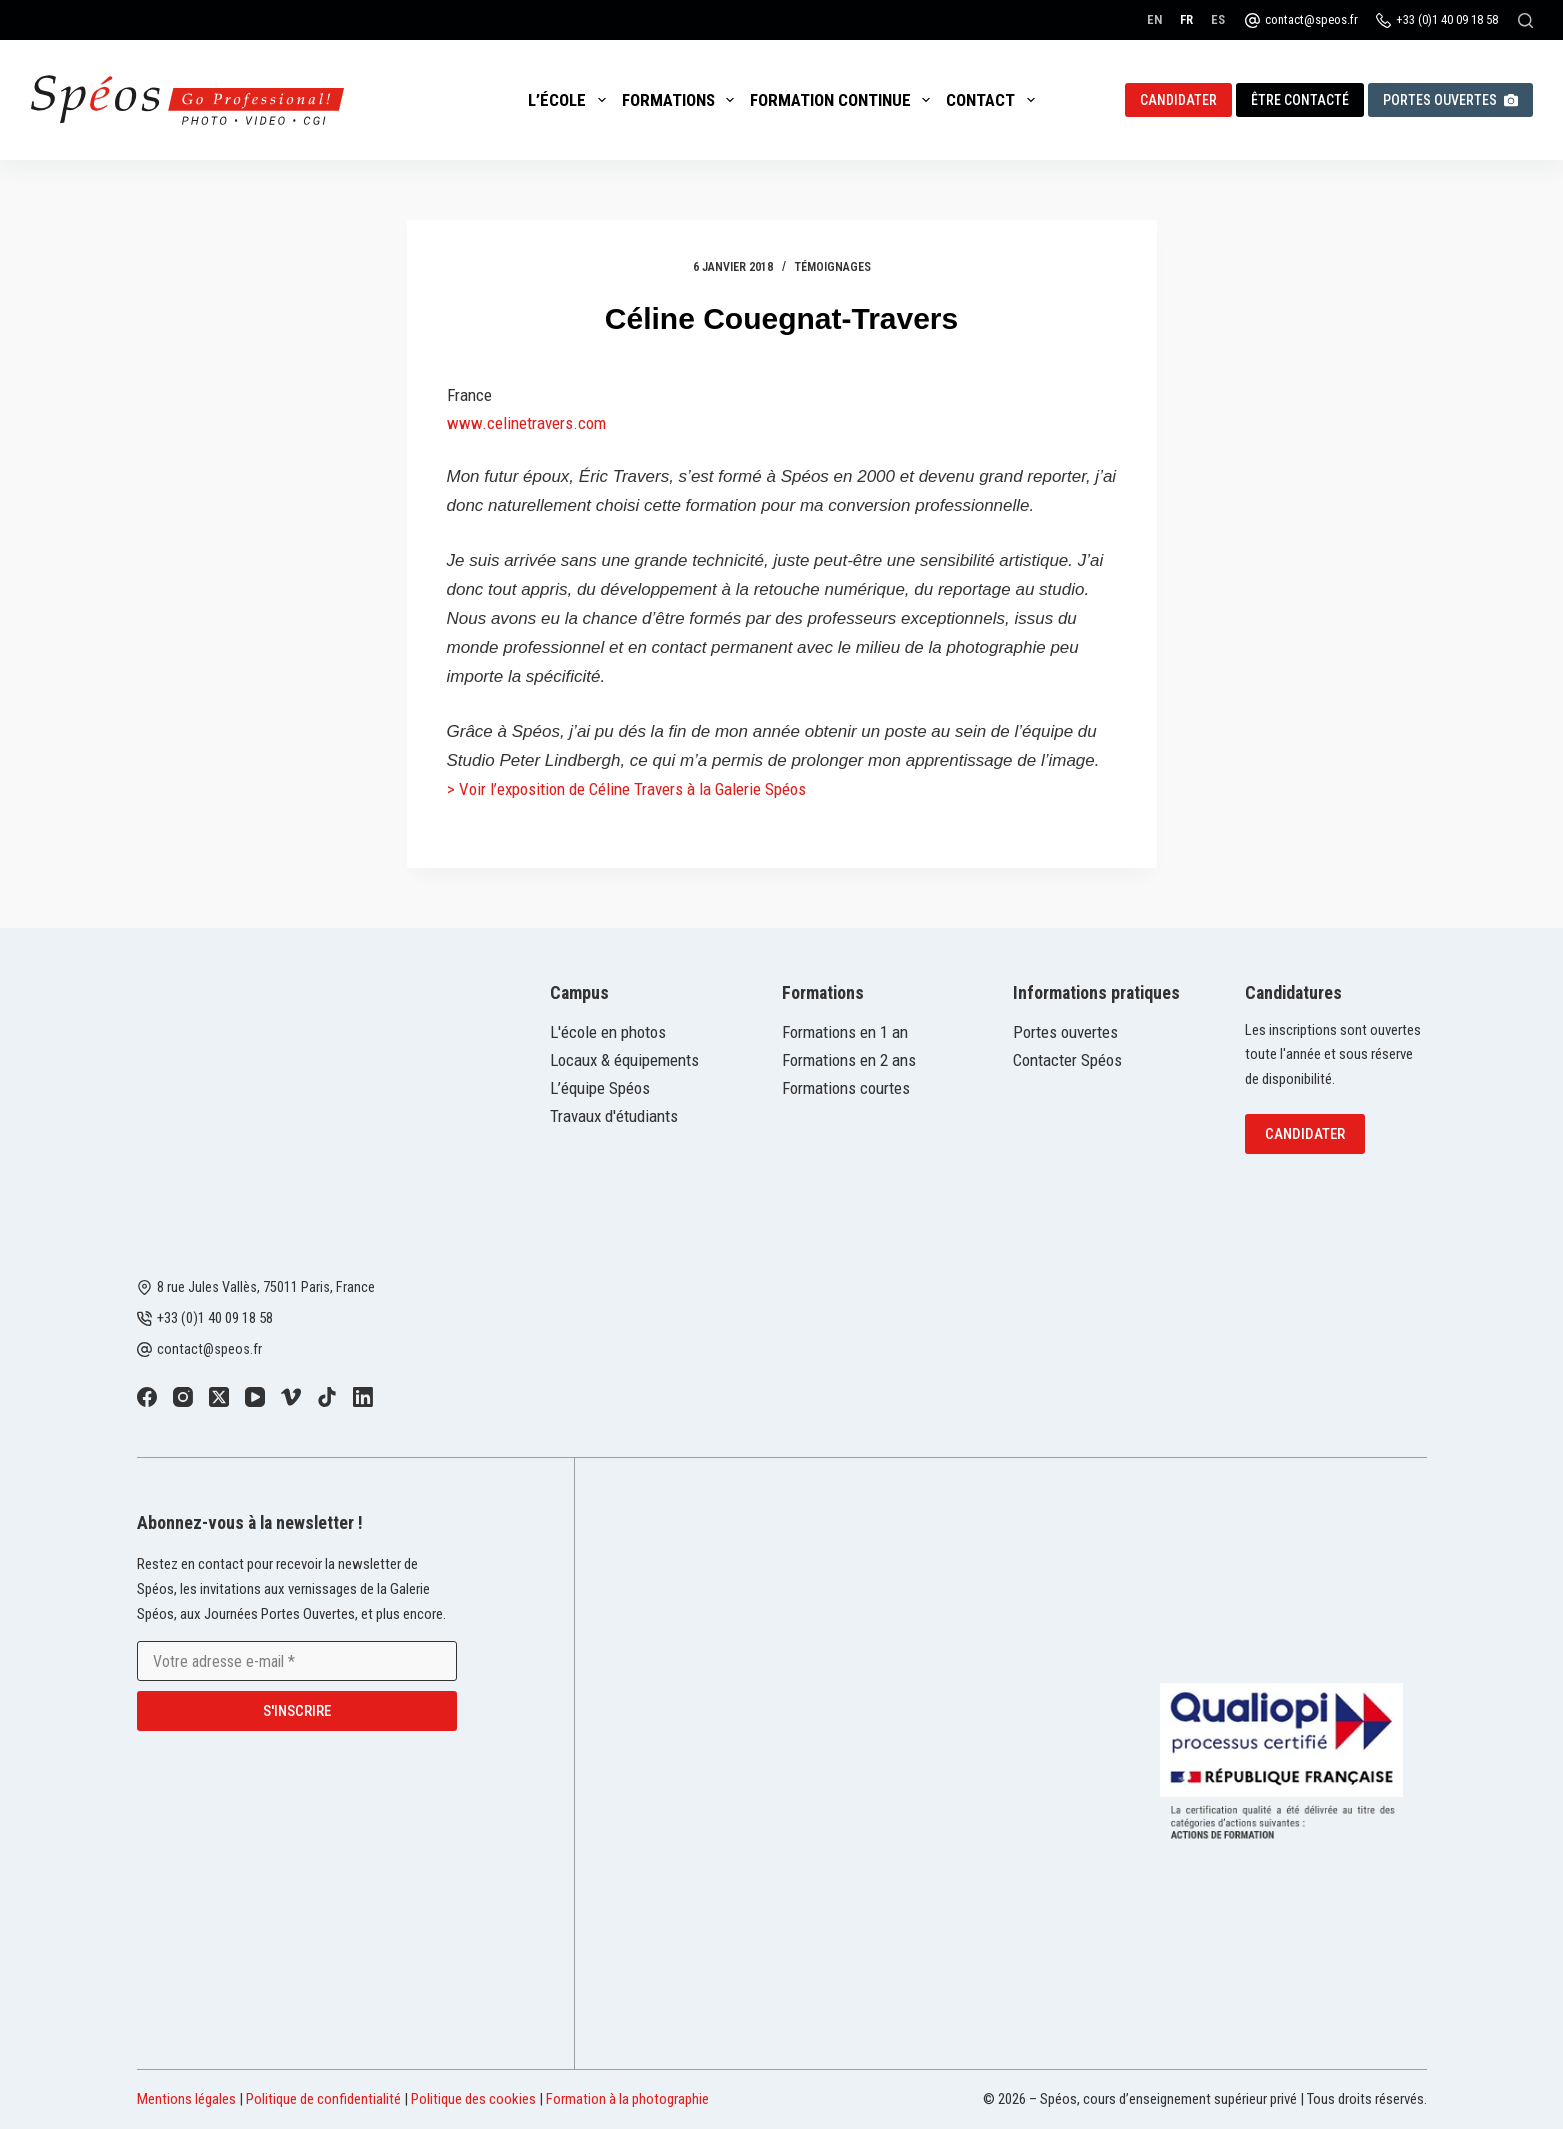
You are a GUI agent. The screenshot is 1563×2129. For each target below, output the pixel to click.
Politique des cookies (473, 2099)
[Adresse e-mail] (297, 1661)
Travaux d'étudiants (614, 1116)
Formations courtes (846, 1088)
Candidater (1178, 100)
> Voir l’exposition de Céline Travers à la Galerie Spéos (626, 789)
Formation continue (844, 100)
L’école (570, 100)
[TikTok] (327, 1397)
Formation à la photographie (627, 2099)
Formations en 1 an (845, 1032)
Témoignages (833, 267)
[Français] (1186, 19)
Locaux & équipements (624, 1060)
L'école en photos (608, 1032)
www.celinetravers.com (526, 423)
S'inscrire (297, 1711)
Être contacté (1300, 100)
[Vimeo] (291, 1397)
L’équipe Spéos (600, 1088)
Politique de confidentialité (323, 2099)
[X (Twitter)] (219, 1397)
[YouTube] (255, 1397)
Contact (994, 100)
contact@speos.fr (1311, 19)
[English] (1154, 19)
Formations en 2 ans (849, 1060)
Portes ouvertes (1450, 100)
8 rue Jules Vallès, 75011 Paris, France (266, 1287)
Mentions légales (186, 2099)
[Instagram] (183, 1397)
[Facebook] (147, 1397)
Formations (682, 100)
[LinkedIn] (363, 1397)
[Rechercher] (1525, 20)
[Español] (1218, 19)
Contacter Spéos (1067, 1060)
